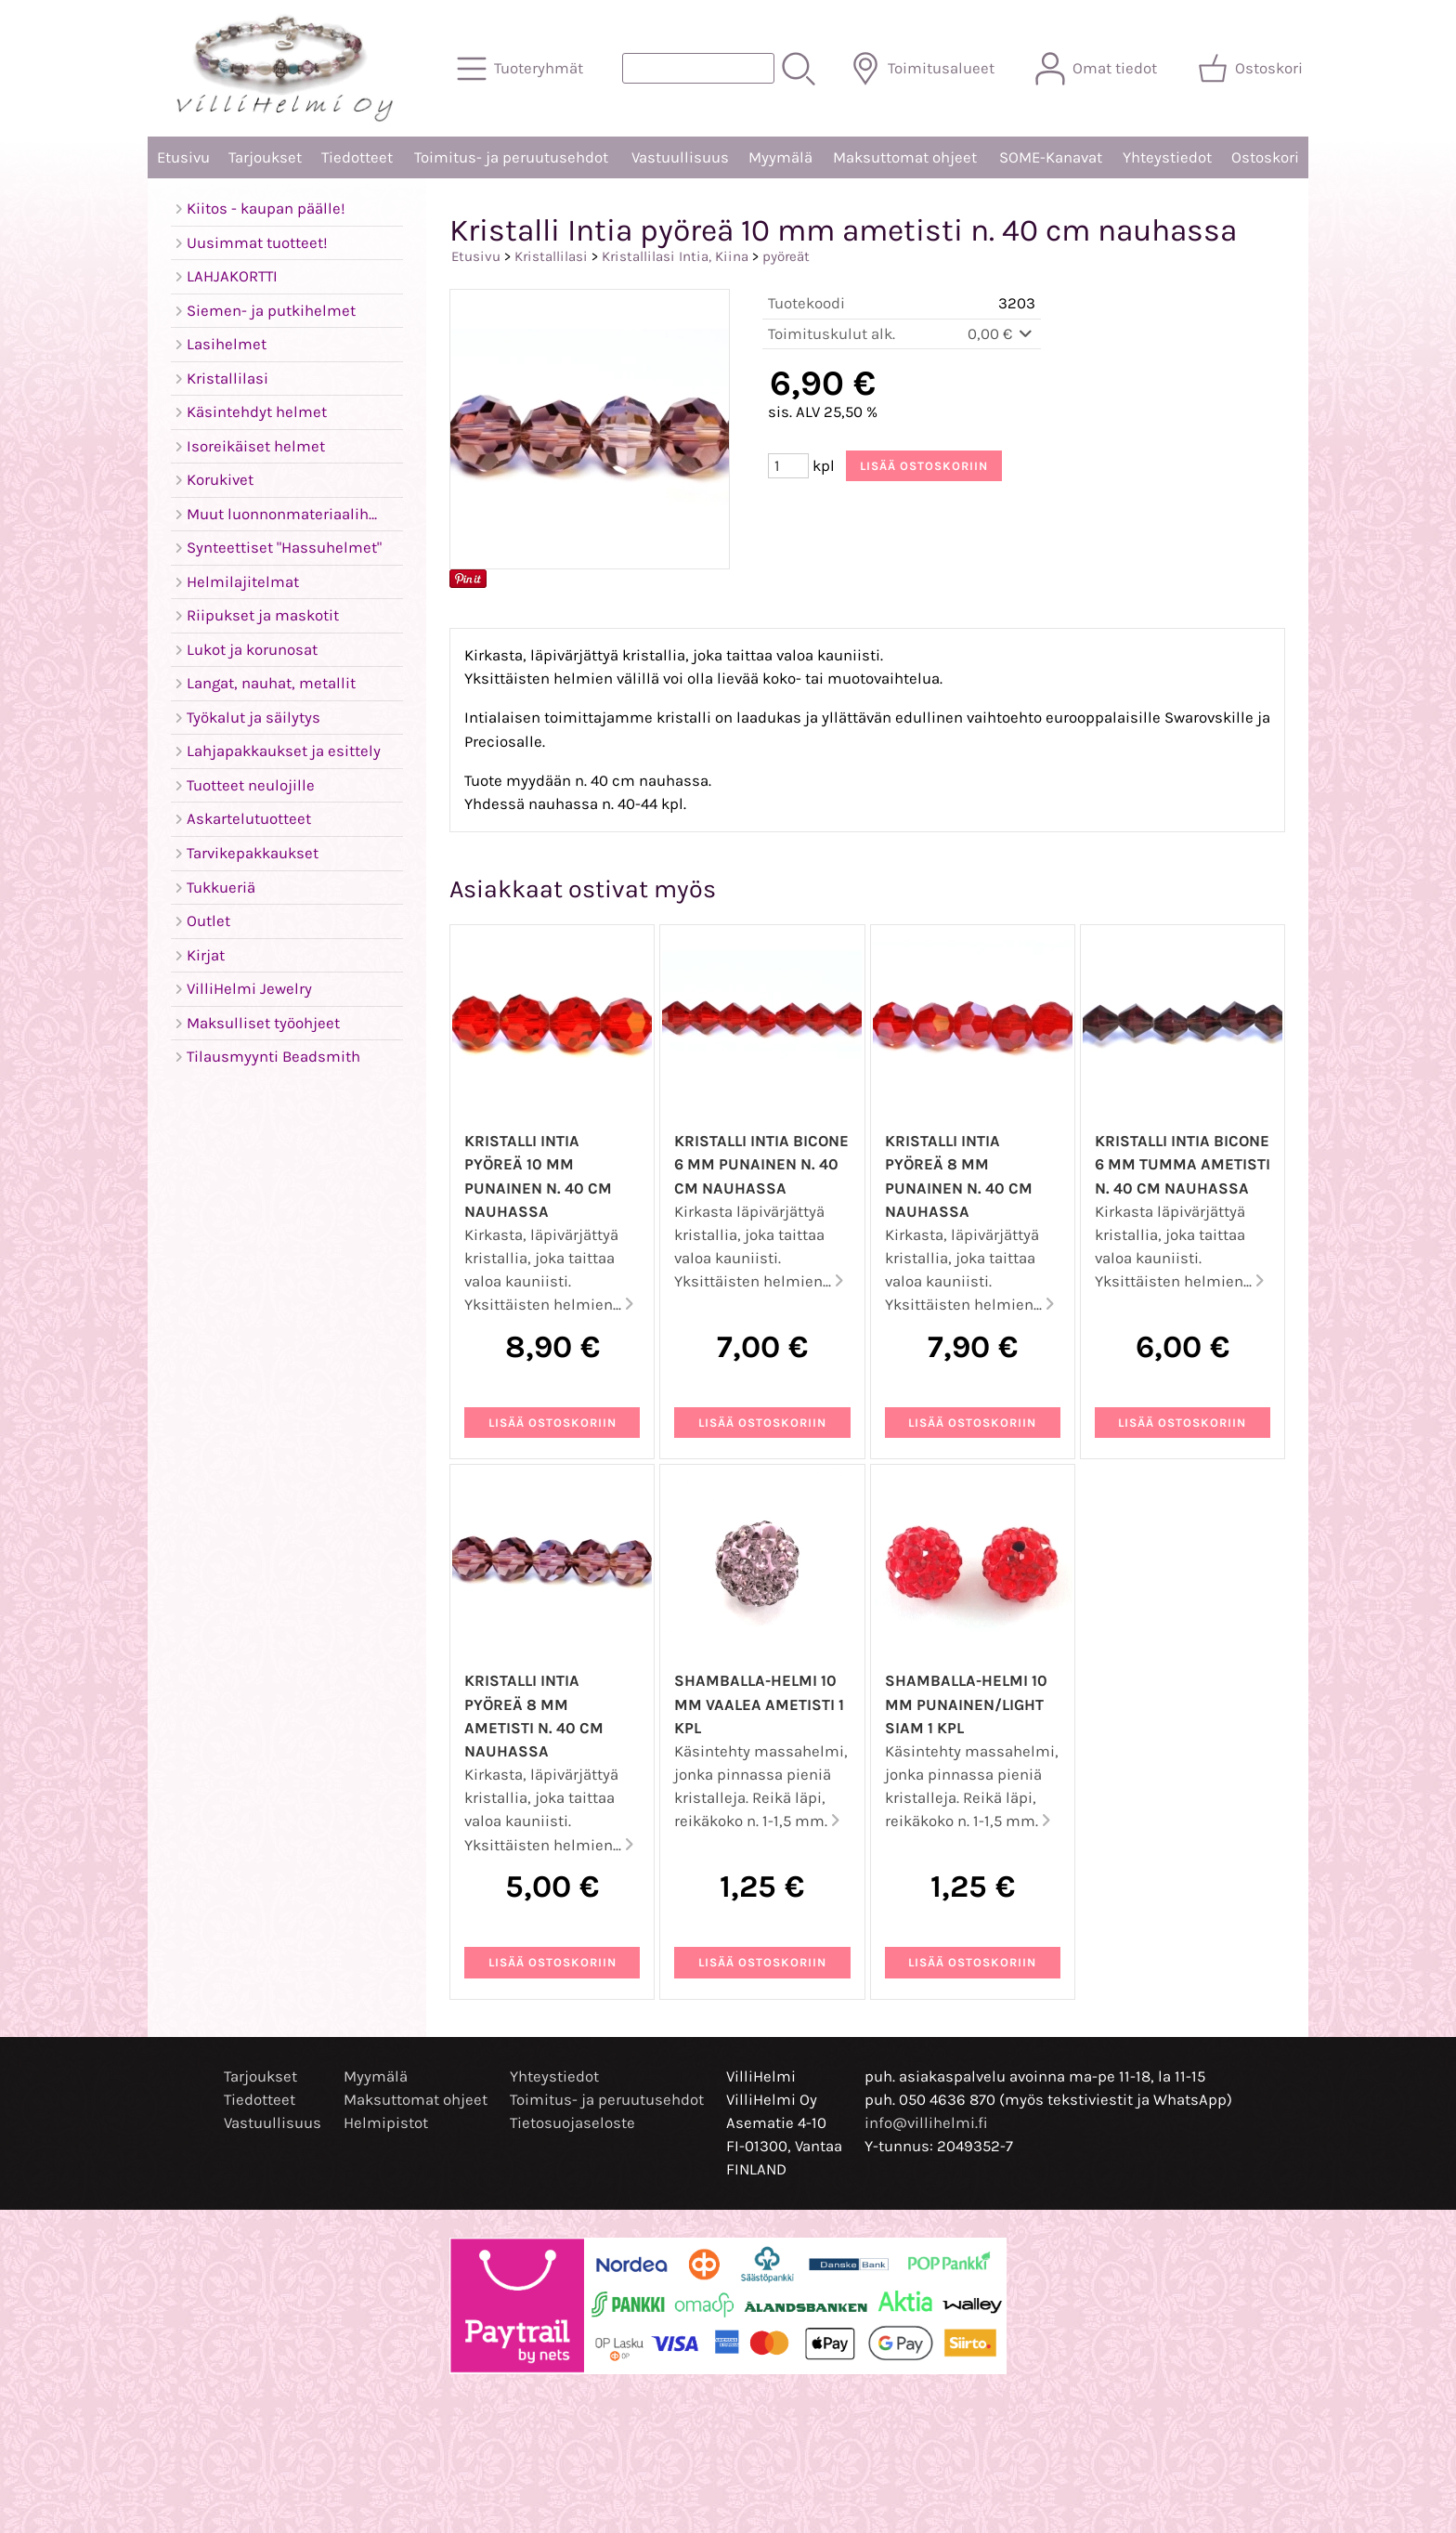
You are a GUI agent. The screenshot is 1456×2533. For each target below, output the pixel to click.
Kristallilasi (551, 256)
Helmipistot (386, 2123)
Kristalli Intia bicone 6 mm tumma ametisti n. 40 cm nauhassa (1182, 1164)
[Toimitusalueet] (924, 68)
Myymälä (780, 157)
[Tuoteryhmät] (522, 68)
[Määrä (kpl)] (788, 465)
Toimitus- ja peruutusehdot (511, 157)
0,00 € (1001, 334)
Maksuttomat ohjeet (905, 157)
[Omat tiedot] (1098, 68)
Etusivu (183, 157)
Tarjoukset (265, 157)
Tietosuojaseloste (572, 2123)
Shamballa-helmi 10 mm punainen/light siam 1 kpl (966, 1704)
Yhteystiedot (1167, 157)
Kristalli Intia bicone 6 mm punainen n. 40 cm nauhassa (761, 1164)
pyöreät (786, 256)
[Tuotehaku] (698, 68)
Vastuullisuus (680, 157)
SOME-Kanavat (1050, 157)
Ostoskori (1265, 157)
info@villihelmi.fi (926, 2123)
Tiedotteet (357, 157)
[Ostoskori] (1252, 68)
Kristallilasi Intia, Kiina (675, 256)
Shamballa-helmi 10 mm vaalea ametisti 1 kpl (759, 1704)
